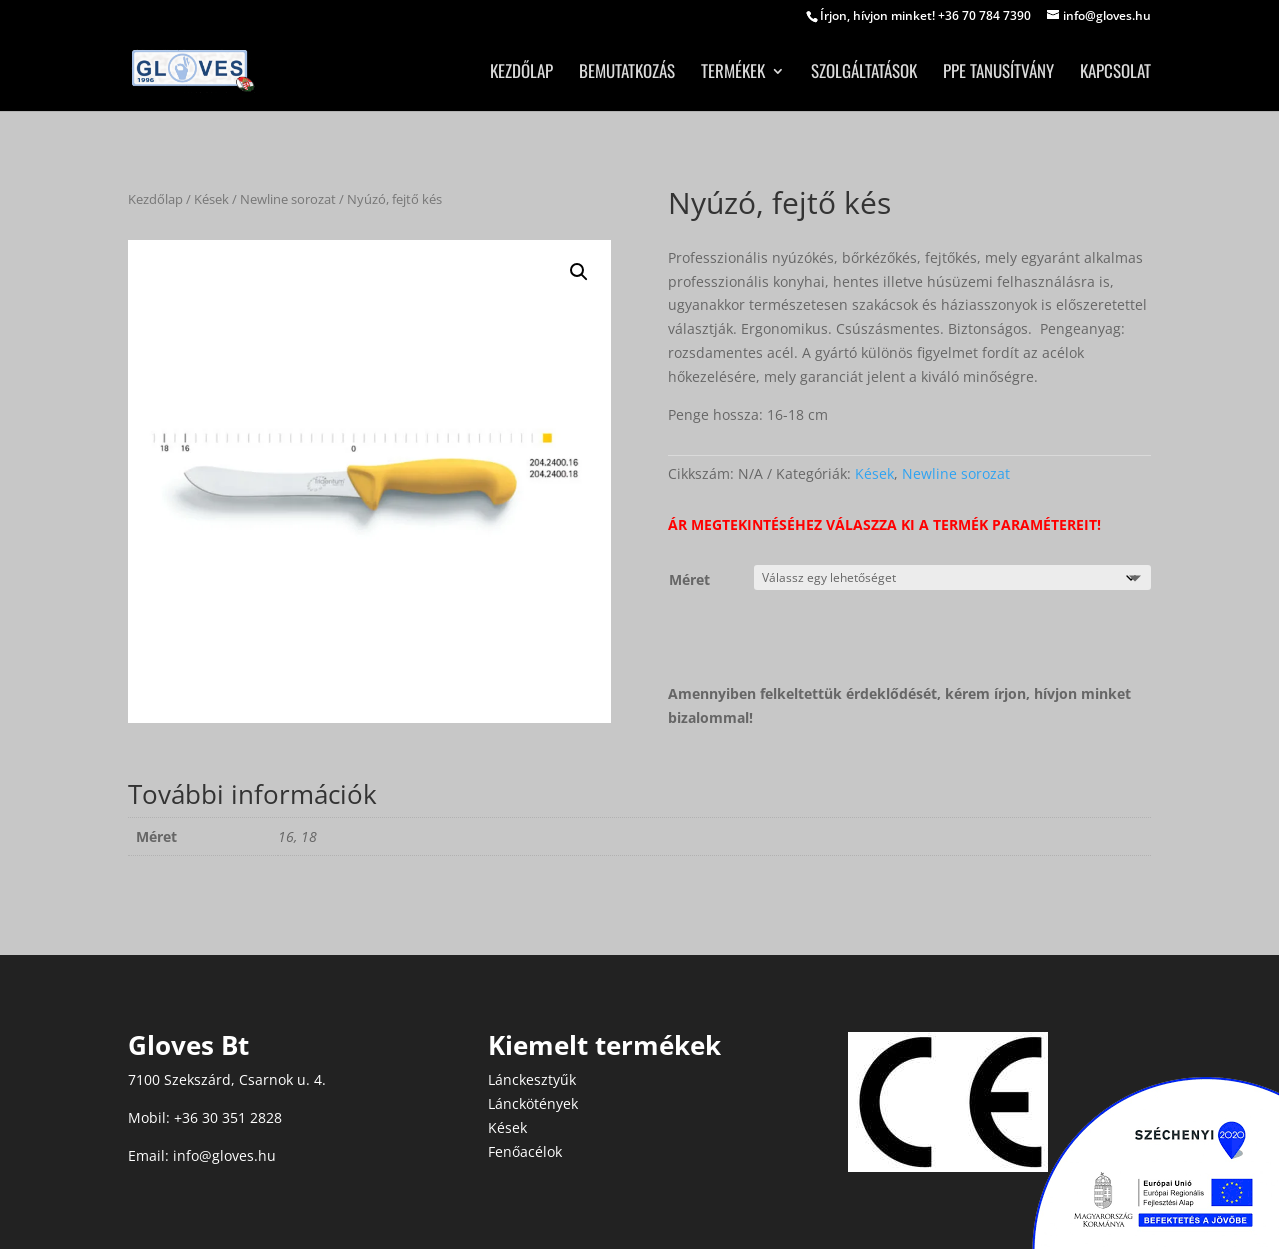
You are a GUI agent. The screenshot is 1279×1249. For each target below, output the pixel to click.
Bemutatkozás (627, 73)
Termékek (733, 73)
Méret (689, 579)
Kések (211, 199)
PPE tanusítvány (998, 73)
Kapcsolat (1115, 73)
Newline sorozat (288, 199)
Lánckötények (533, 1103)
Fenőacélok (525, 1151)
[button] (579, 272)
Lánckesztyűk (532, 1079)
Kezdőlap (521, 73)
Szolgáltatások (864, 73)
